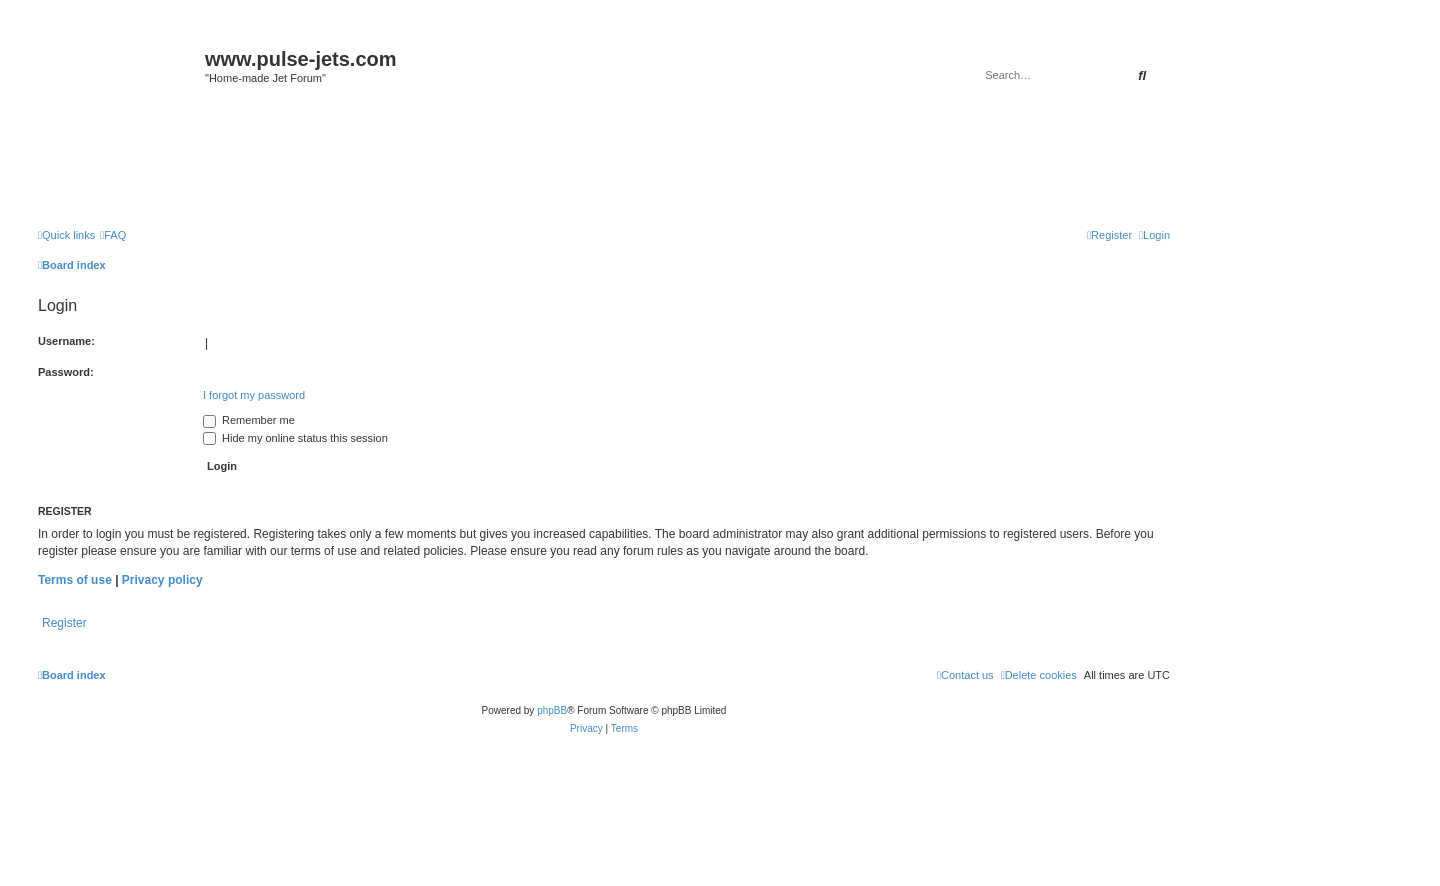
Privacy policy (162, 580)
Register (64, 623)
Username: (66, 341)
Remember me (249, 420)
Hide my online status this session (295, 438)
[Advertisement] (604, 162)
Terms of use (75, 580)
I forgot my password (254, 395)
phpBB (552, 710)
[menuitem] (113, 235)
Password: (66, 372)
